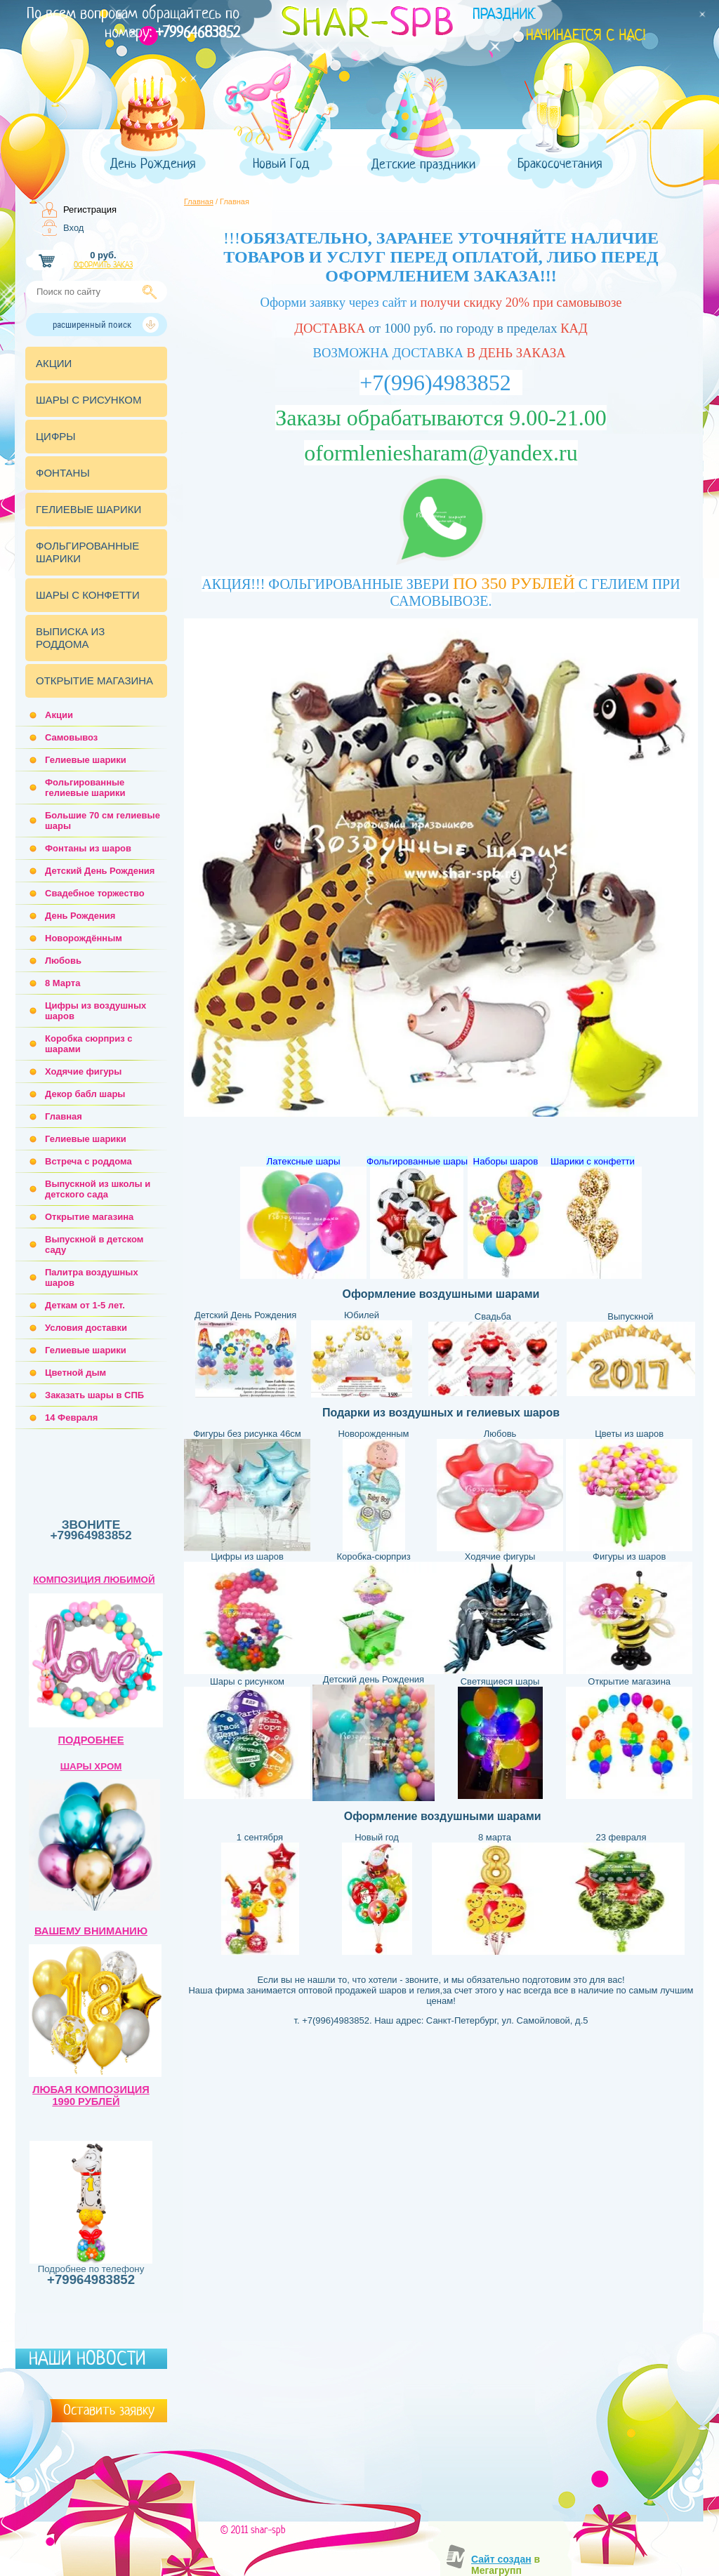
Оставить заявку (108, 2410)
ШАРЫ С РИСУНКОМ (88, 400)
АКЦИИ (54, 363)
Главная (198, 201)
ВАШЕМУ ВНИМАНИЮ (90, 1931)
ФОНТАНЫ (63, 473)
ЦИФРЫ (56, 436)
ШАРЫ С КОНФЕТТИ (88, 595)
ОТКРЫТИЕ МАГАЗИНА (94, 680)
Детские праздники (423, 165)
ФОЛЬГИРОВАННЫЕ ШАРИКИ (87, 552)
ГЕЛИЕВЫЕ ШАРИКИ (88, 509)
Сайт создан (501, 2559)
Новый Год (281, 164)
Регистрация (90, 209)
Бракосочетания (559, 164)
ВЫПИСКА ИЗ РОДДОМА (70, 637)
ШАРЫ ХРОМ (91, 1766)
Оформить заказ (103, 265)
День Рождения (153, 164)
